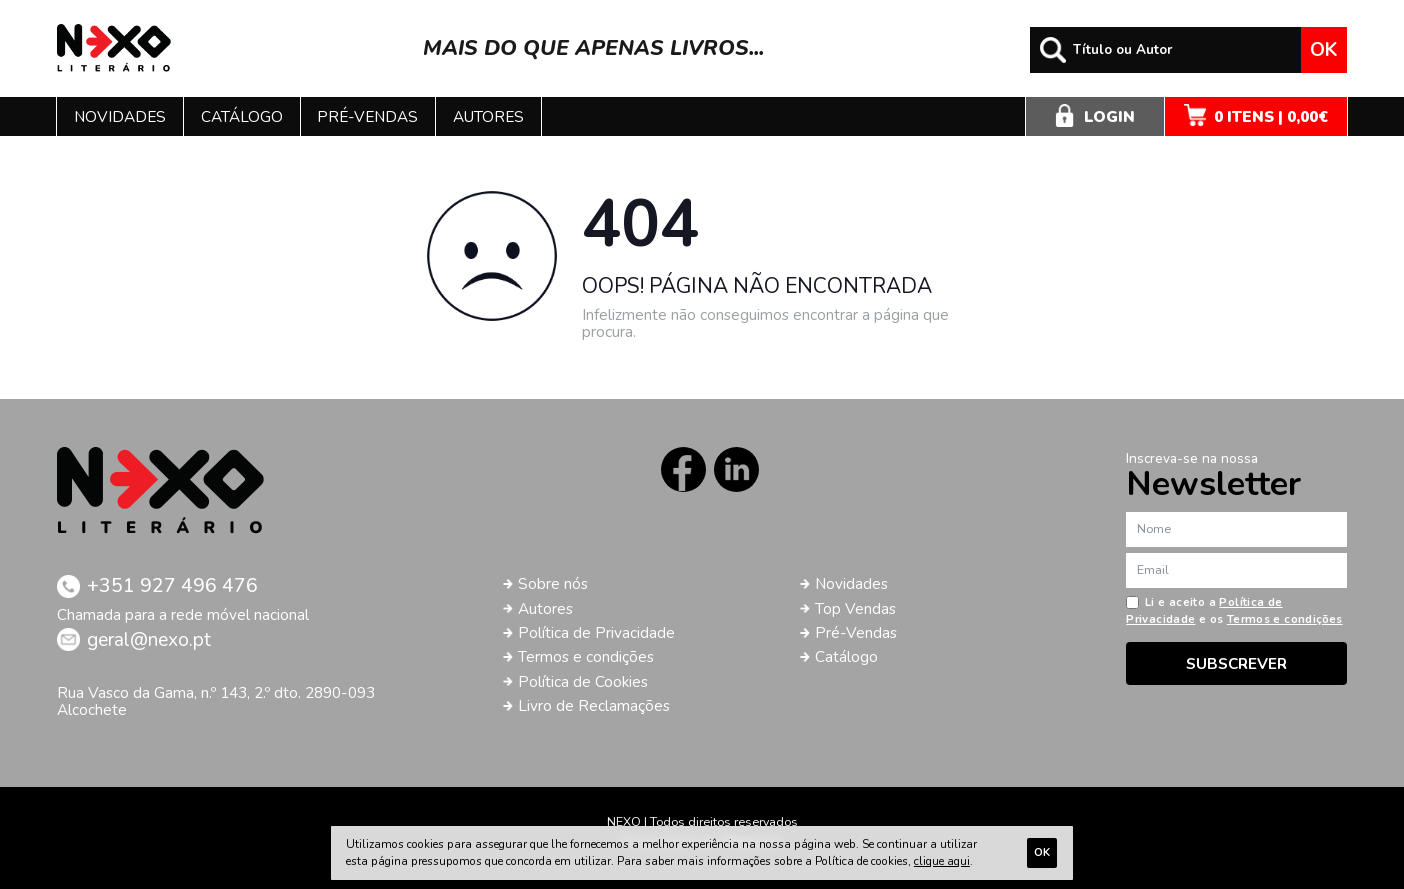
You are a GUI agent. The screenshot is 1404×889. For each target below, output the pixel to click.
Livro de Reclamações (594, 705)
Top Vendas (855, 608)
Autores (488, 116)
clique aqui (942, 861)
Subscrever (1236, 663)
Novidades (120, 116)
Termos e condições (586, 656)
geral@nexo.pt (149, 640)
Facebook (683, 469)
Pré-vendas (367, 116)
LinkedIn (736, 469)
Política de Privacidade (596, 632)
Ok (1323, 50)
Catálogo (242, 116)
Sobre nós (553, 583)
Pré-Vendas (856, 632)
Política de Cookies (583, 681)
